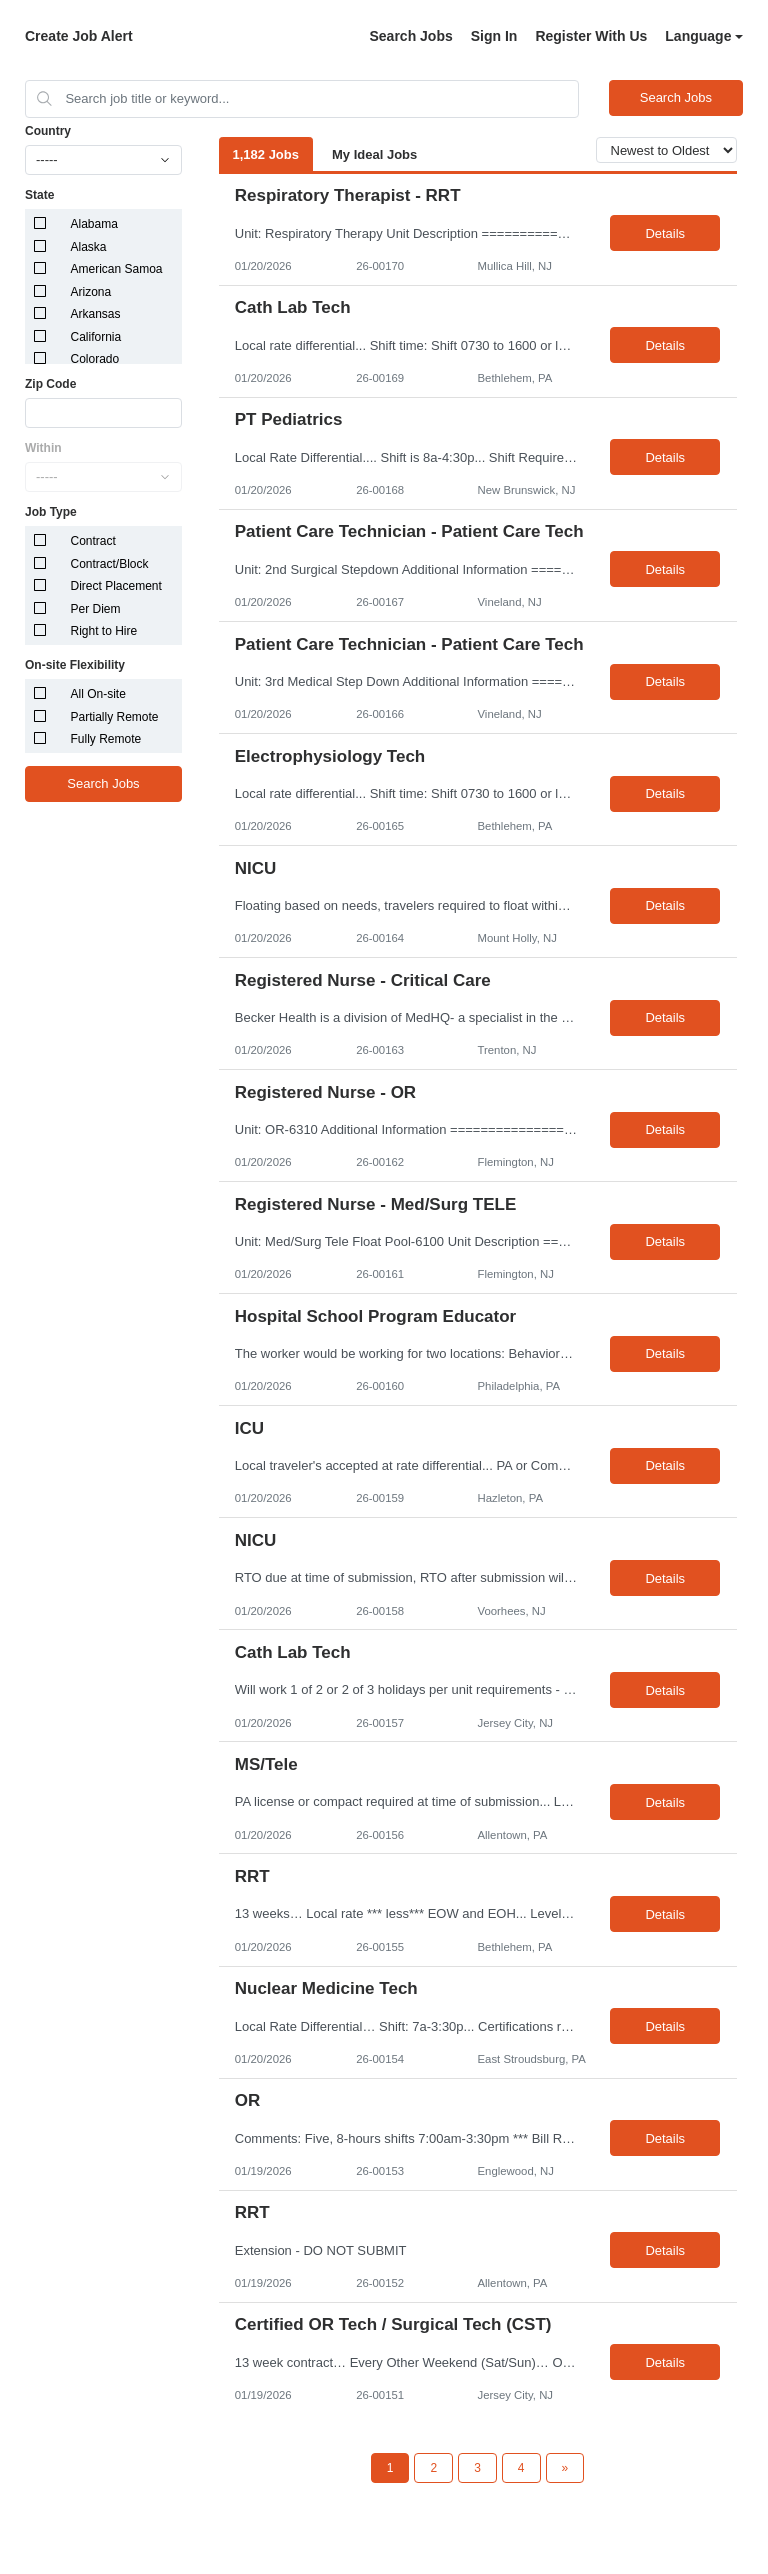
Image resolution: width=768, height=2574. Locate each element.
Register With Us (591, 36)
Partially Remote (115, 717)
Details (665, 233)
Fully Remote (106, 739)
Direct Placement (116, 586)
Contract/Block (110, 564)
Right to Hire (104, 631)
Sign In (494, 36)
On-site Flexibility (75, 665)
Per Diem (96, 609)
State (39, 195)
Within (43, 448)
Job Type (51, 512)
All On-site (98, 694)
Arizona (91, 292)
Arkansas (96, 314)
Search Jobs (410, 36)
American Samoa (117, 269)
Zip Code (50, 384)
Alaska (89, 247)
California (96, 337)
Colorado (95, 359)
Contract (93, 541)
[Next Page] (565, 2468)
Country (48, 131)
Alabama (94, 224)
